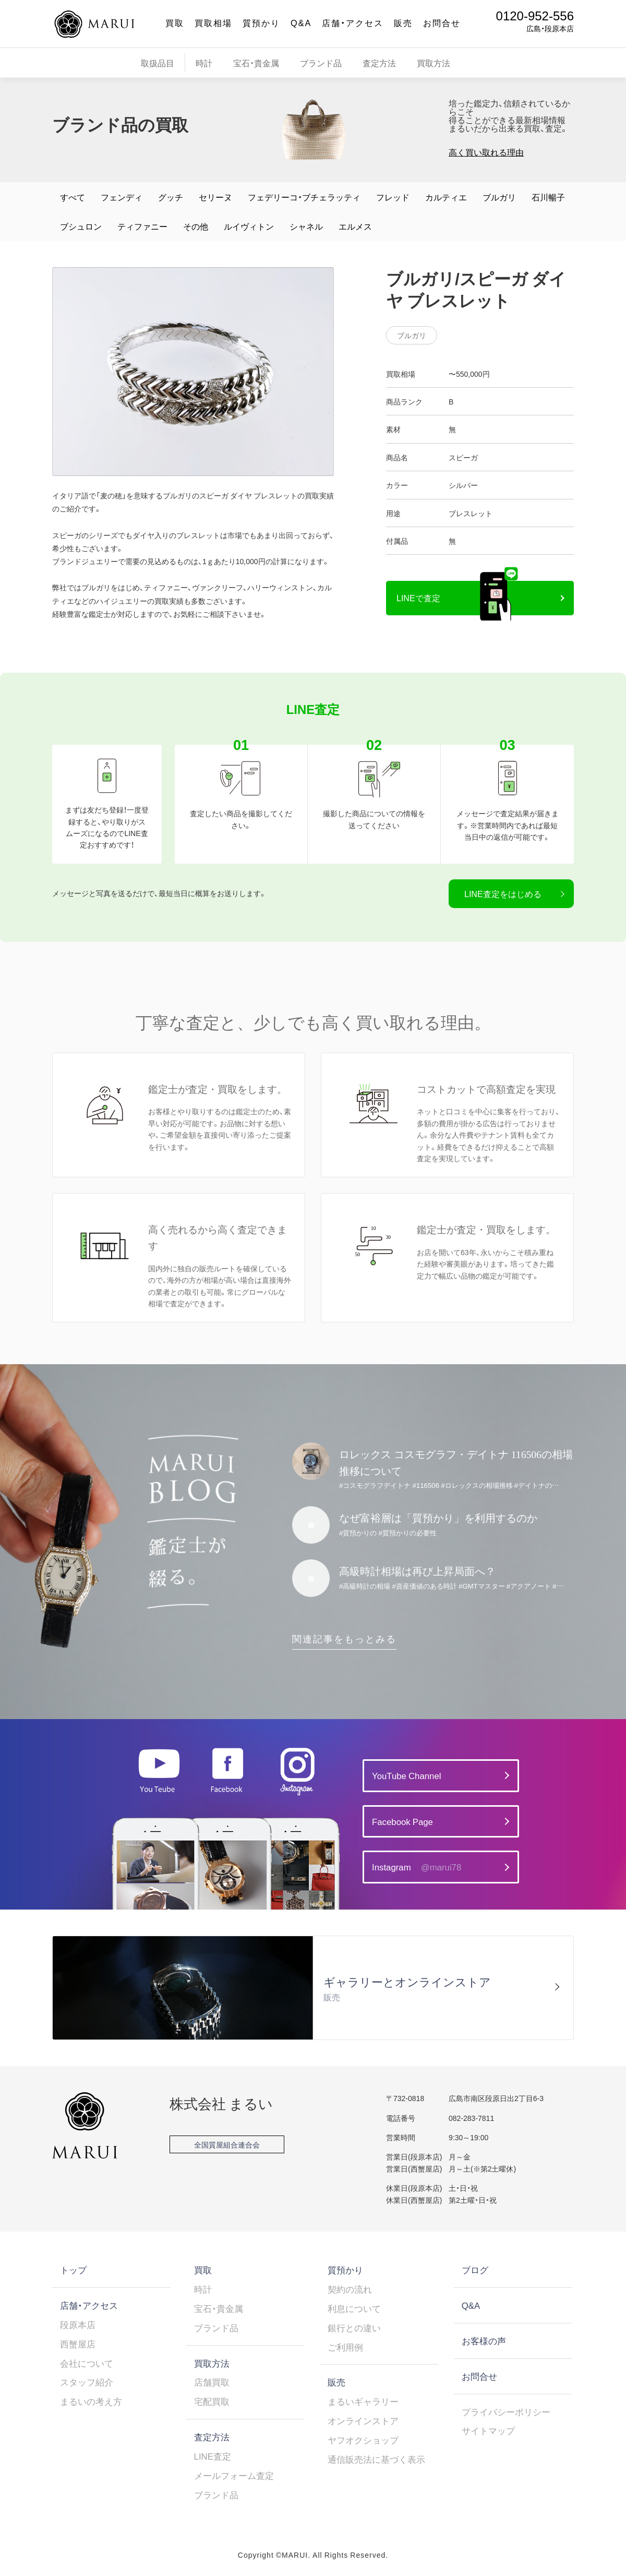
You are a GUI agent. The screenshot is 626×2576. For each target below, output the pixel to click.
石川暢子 (548, 196)
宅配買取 (212, 2401)
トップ (73, 2269)
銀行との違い (354, 2327)
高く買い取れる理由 (486, 152)
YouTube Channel (406, 1775)
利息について (354, 2308)
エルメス (355, 226)
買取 (174, 22)
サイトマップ (488, 2430)
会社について (86, 2363)
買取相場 (213, 22)
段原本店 (77, 2324)
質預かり (261, 22)
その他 (195, 226)
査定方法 (379, 62)
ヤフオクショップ (363, 2440)
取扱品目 (157, 62)
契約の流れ (350, 2289)
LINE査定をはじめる (502, 893)
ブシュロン (81, 226)
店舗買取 (212, 2382)
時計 (204, 62)
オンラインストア (363, 2420)
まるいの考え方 (91, 2401)
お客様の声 (484, 2340)
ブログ (475, 2269)
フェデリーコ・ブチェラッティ (304, 196)
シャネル (306, 226)
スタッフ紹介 (86, 2382)
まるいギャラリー (363, 2401)
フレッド (393, 196)
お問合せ (442, 22)
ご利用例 (345, 2347)
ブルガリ (499, 196)
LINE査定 (212, 2456)
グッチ (170, 196)
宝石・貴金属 (256, 62)
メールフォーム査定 (234, 2475)
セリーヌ (215, 196)
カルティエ (446, 196)
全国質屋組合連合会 (227, 2144)
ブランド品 (321, 62)
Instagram (416, 1867)
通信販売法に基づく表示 (376, 2459)
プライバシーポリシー (506, 2411)
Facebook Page (402, 1821)
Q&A (301, 22)
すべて (72, 196)
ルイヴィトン (249, 226)
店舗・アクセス (352, 22)
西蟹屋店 (77, 2344)
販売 (403, 22)
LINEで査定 (418, 597)
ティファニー (142, 226)
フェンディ (121, 196)
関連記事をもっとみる (344, 1638)
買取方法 (433, 62)
